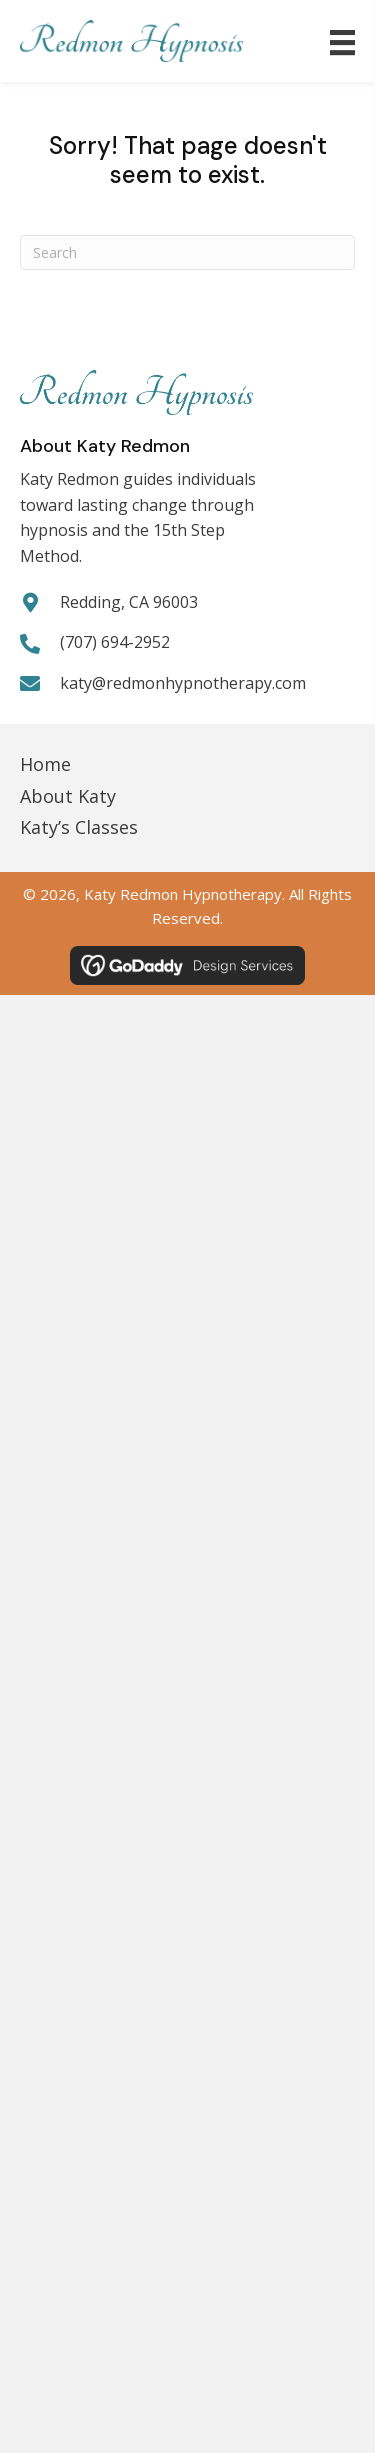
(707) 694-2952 (115, 642)
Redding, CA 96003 (129, 602)
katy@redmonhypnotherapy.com (183, 683)
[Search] (187, 252)
